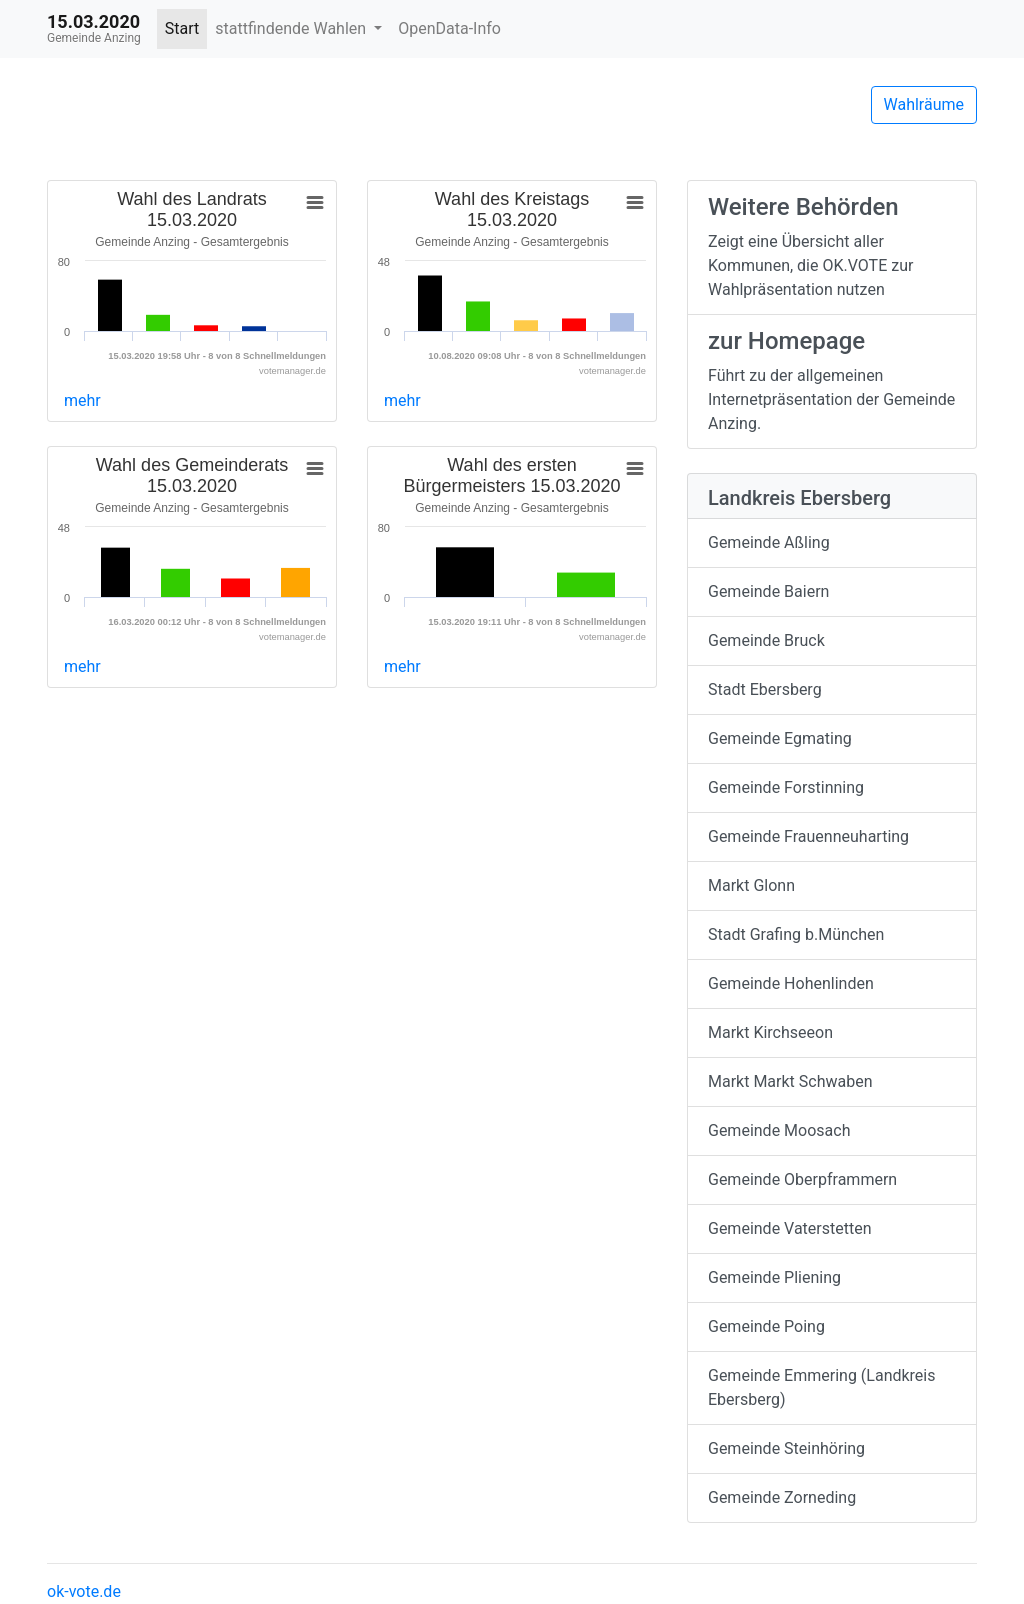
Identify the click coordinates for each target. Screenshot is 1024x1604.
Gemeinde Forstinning (786, 787)
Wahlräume (924, 104)
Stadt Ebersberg (765, 689)
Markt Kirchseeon (770, 1032)
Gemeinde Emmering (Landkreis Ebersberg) (822, 1387)
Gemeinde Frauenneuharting (808, 836)
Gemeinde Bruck (766, 640)
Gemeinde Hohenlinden (791, 983)
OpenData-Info (449, 28)
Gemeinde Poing (766, 1326)
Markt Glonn (751, 885)
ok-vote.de (84, 1591)
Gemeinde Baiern (768, 591)
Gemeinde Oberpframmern (802, 1179)
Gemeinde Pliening (774, 1277)
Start (182, 28)
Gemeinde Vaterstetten (790, 1228)
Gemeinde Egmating (780, 738)
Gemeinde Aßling (769, 542)
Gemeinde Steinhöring (786, 1448)
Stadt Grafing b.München (796, 934)
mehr (82, 400)
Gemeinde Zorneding (782, 1497)
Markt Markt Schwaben (790, 1081)
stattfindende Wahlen (292, 28)
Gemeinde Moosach (779, 1130)
